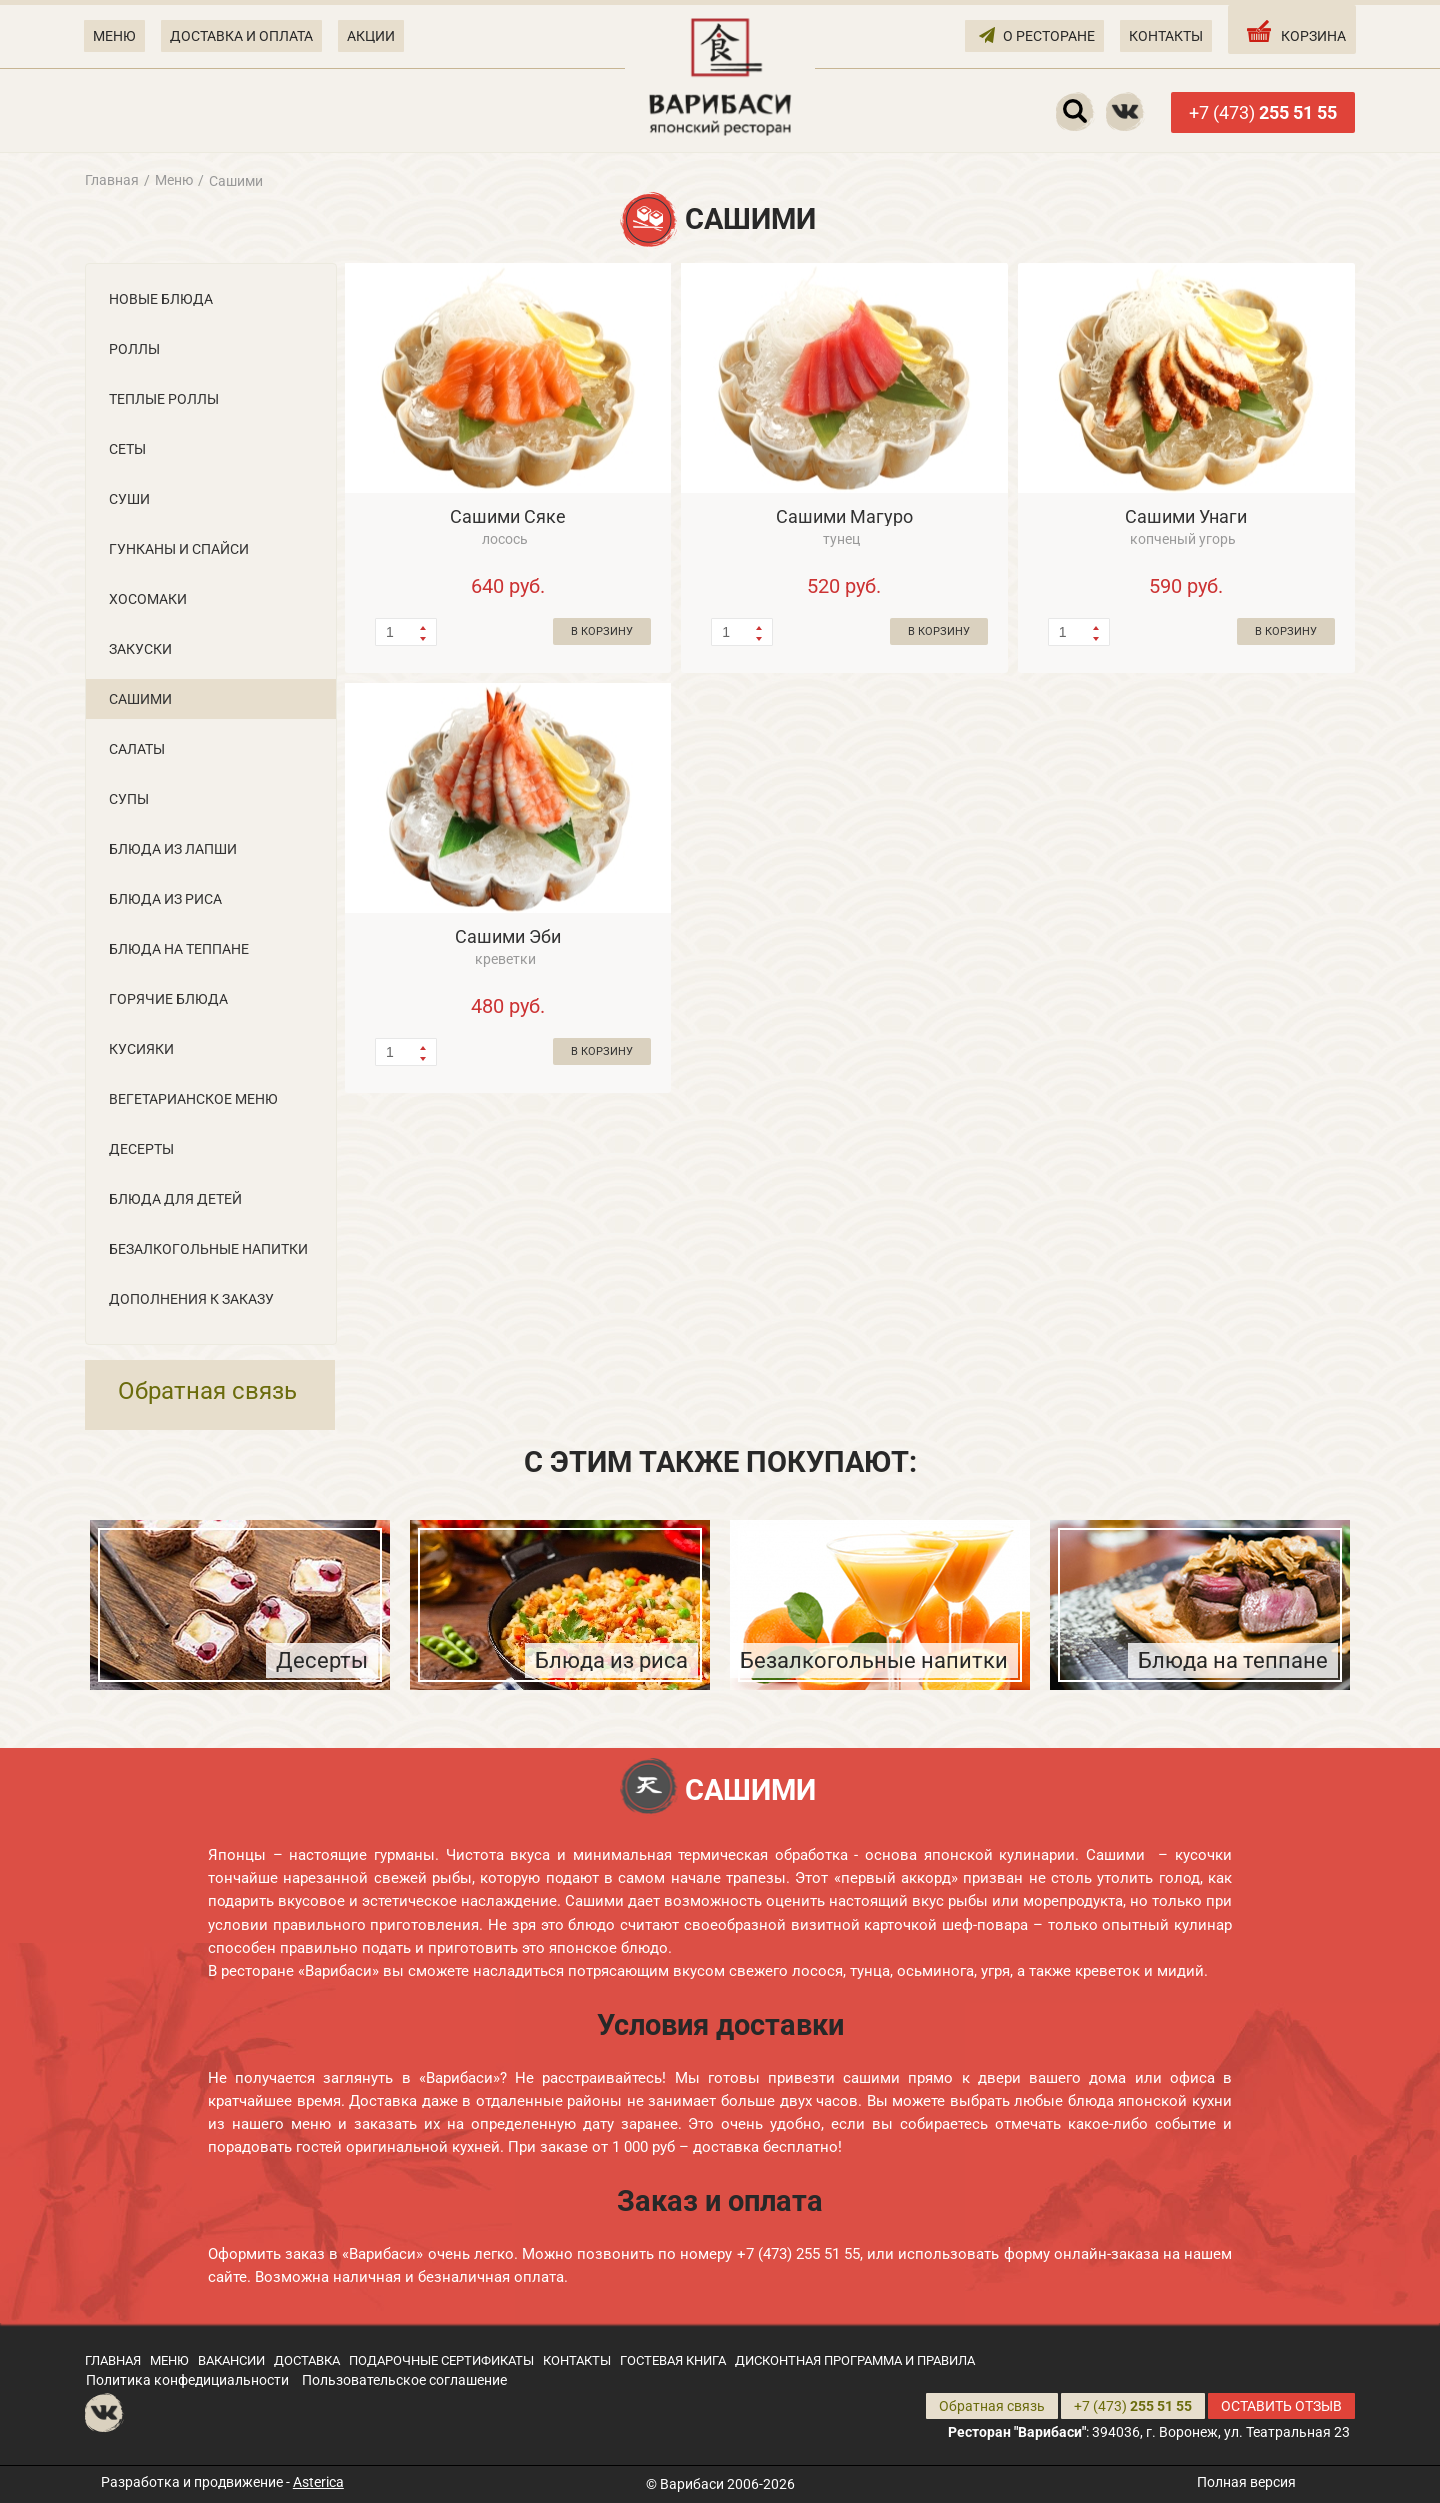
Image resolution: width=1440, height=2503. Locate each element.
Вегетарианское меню (193, 1099)
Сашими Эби (508, 936)
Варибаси (692, 2484)
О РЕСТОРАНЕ (1037, 34)
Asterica (318, 2482)
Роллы (134, 349)
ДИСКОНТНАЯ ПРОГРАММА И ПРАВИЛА (855, 2360)
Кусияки (141, 1049)
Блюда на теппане (179, 949)
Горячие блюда (168, 999)
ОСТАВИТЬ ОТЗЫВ (1281, 2406)
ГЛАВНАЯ (113, 2360)
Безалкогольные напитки (208, 1249)
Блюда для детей (175, 1199)
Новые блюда (161, 299)
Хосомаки (148, 599)
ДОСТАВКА (307, 2360)
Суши (129, 499)
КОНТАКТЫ (1166, 36)
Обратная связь (207, 1391)
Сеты (127, 449)
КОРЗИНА (1294, 31)
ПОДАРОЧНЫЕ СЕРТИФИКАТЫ (441, 2360)
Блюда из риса (165, 899)
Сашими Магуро (844, 516)
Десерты (141, 1149)
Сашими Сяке (508, 516)
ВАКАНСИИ (231, 2360)
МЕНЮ (114, 36)
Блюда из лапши (173, 849)
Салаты (137, 749)
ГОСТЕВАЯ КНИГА (673, 2360)
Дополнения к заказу (191, 1299)
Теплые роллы (164, 399)
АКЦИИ (371, 36)
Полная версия (1246, 2482)
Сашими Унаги (1186, 516)
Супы (129, 799)
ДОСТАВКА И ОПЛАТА (241, 36)
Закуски (140, 649)
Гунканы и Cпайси (179, 549)
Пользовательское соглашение (404, 2380)
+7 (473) (1263, 112)
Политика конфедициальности (187, 2380)
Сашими (140, 699)
